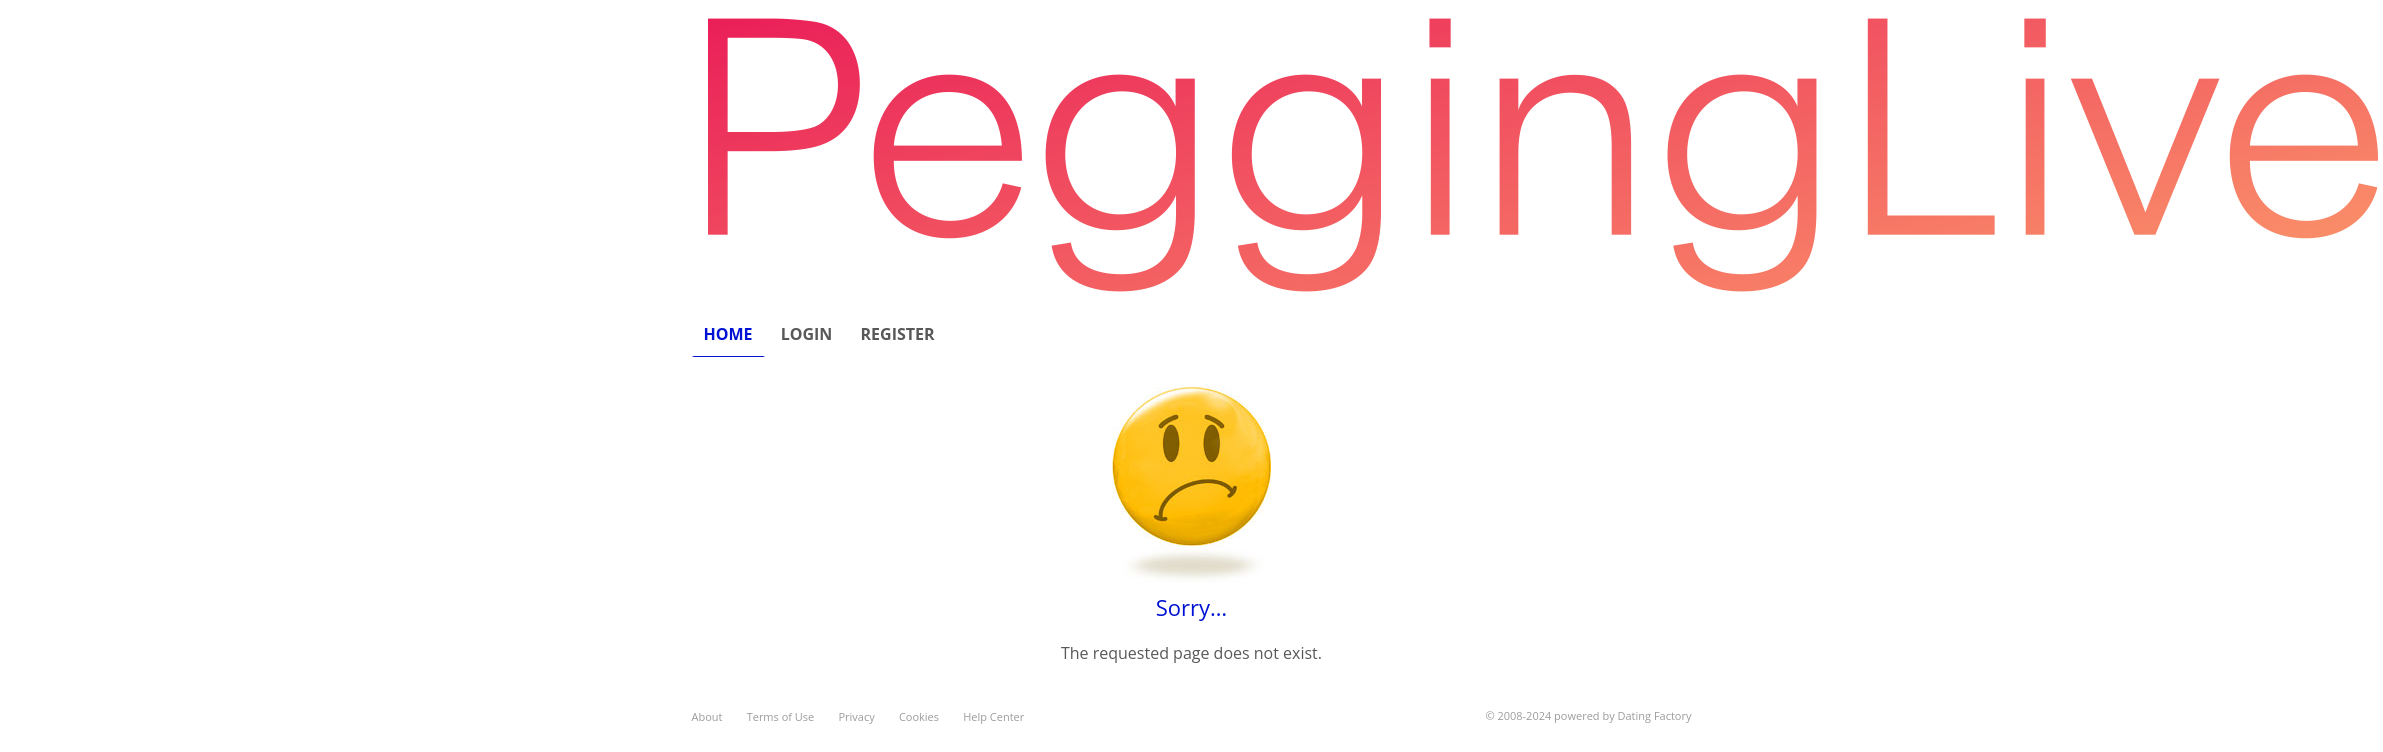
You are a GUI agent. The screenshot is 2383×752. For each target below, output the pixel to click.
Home (728, 334)
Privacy (856, 716)
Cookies (919, 716)
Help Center (993, 716)
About (707, 716)
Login (807, 334)
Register (898, 334)
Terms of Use (781, 716)
